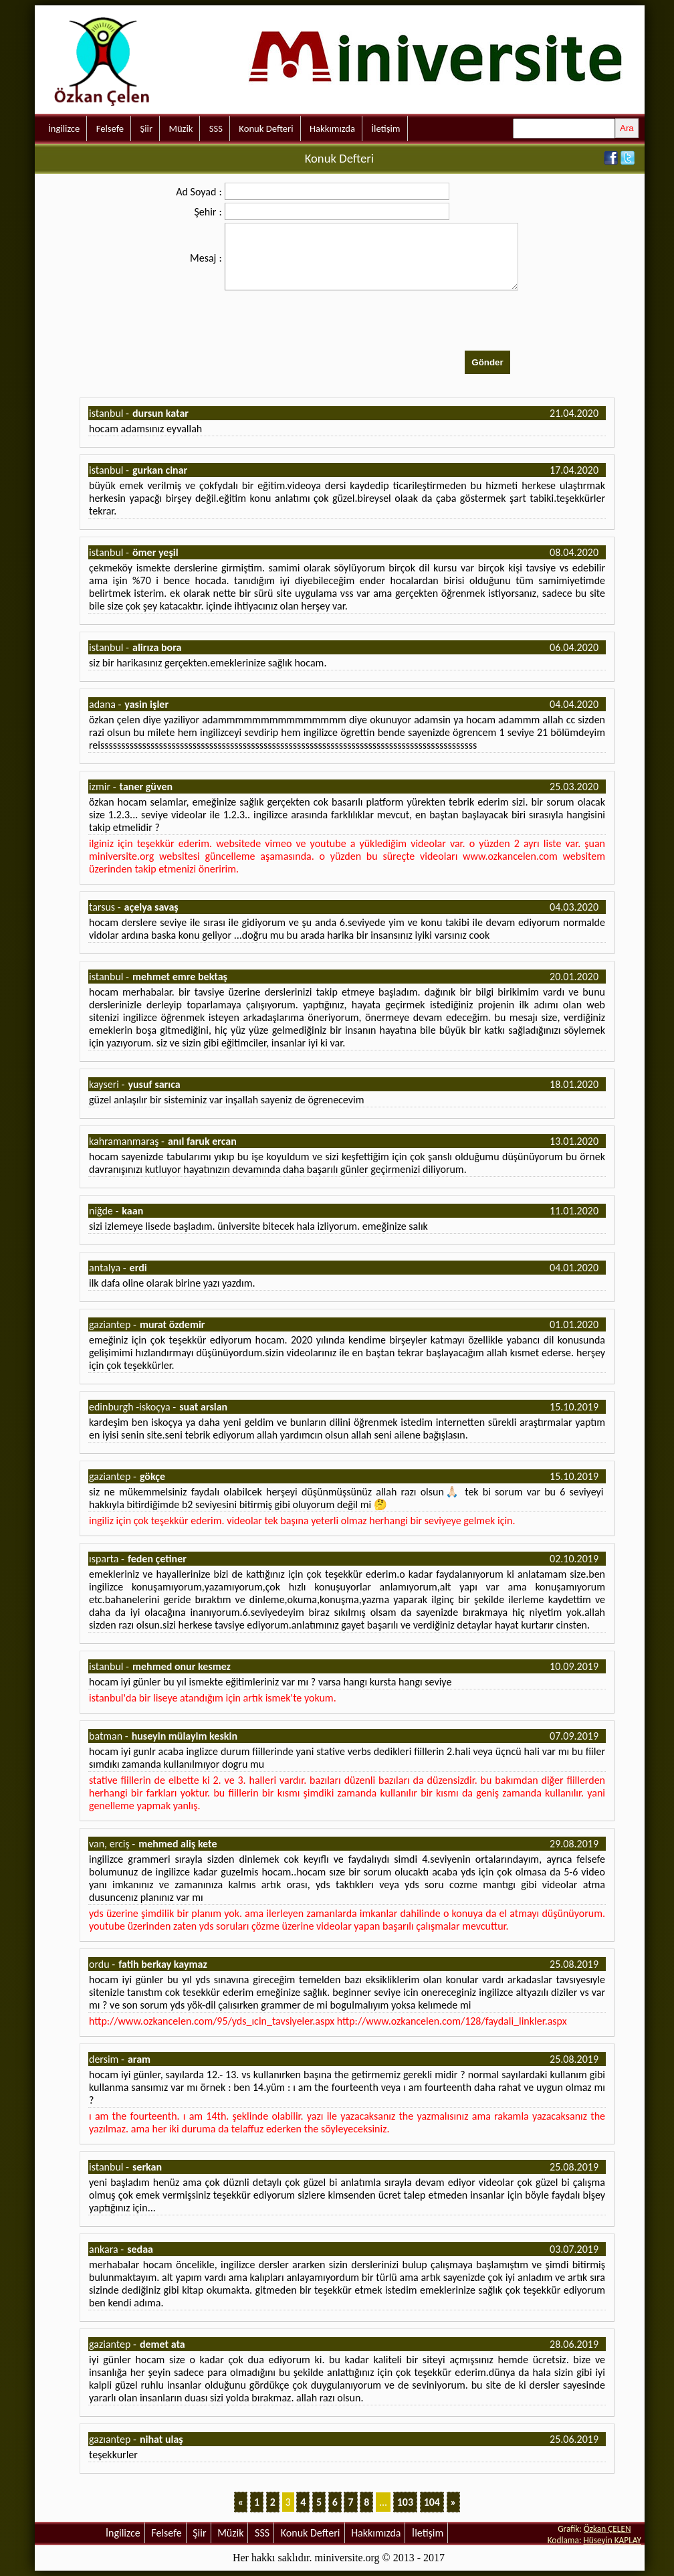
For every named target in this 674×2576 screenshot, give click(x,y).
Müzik (180, 128)
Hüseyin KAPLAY (612, 2540)
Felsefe (110, 128)
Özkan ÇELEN (607, 2529)
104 (432, 2502)
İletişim (385, 128)
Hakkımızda (332, 128)
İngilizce (64, 128)
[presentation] (326, 322)
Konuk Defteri (266, 128)
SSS (216, 128)
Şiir (146, 128)
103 (405, 2502)
